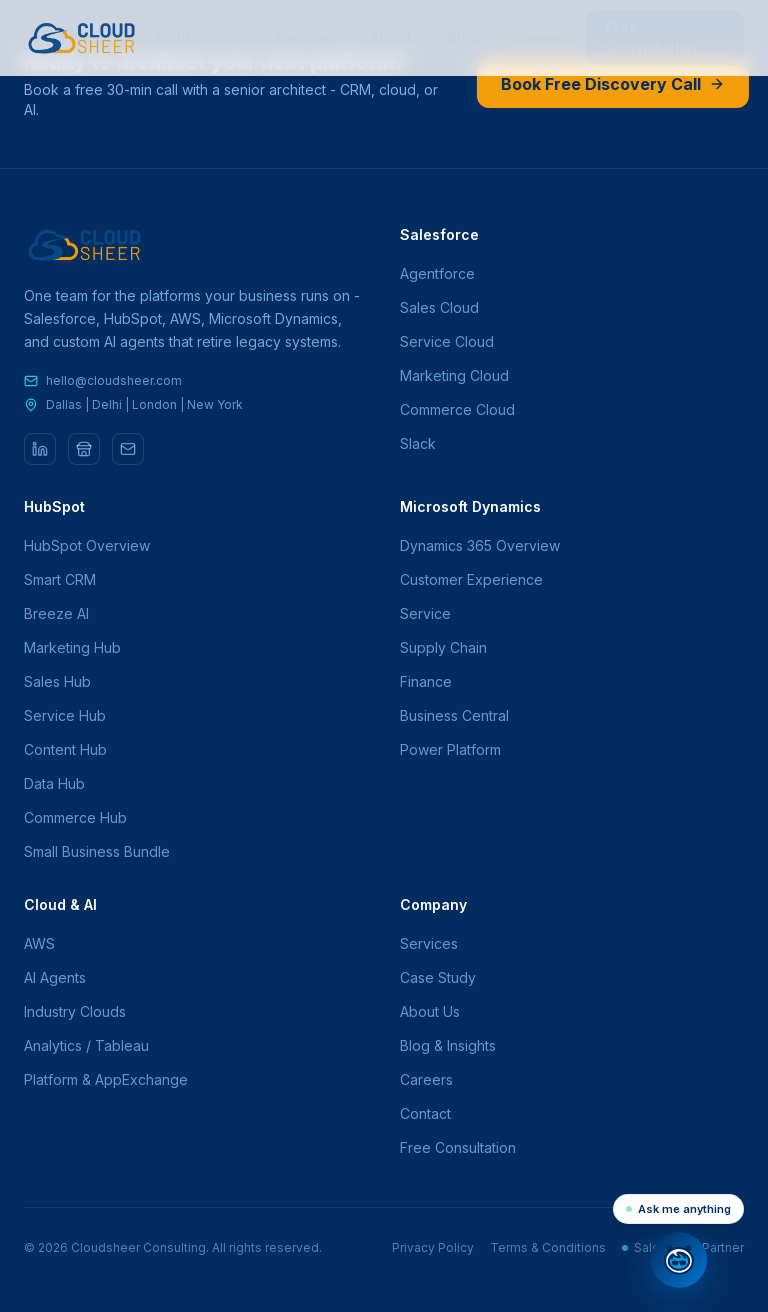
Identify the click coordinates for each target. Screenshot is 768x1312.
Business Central (454, 715)
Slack (418, 443)
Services (305, 37)
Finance (426, 681)
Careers (542, 37)
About (391, 37)
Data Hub (54, 783)
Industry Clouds (75, 1011)
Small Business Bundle (97, 851)
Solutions (197, 37)
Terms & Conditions (548, 1247)
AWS (39, 943)
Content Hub (65, 749)
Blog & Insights (448, 1045)
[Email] (128, 449)
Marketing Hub (72, 647)
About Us (430, 1011)
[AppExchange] (84, 449)
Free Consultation (651, 37)
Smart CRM (60, 579)
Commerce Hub (75, 817)
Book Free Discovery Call (612, 84)
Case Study (438, 977)
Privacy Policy (433, 1247)
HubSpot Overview (87, 545)
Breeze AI (56, 613)
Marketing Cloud (454, 375)
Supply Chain (443, 647)
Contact (425, 1113)
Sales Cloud (439, 307)
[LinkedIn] (40, 449)
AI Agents (55, 977)
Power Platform (450, 749)
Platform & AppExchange (106, 1079)
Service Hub (65, 715)
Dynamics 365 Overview (480, 545)
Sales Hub (57, 681)
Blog (463, 37)
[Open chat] (679, 1260)
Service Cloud (447, 341)
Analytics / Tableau (86, 1045)
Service (425, 613)
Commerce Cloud (457, 409)
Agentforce (437, 273)
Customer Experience (471, 579)
